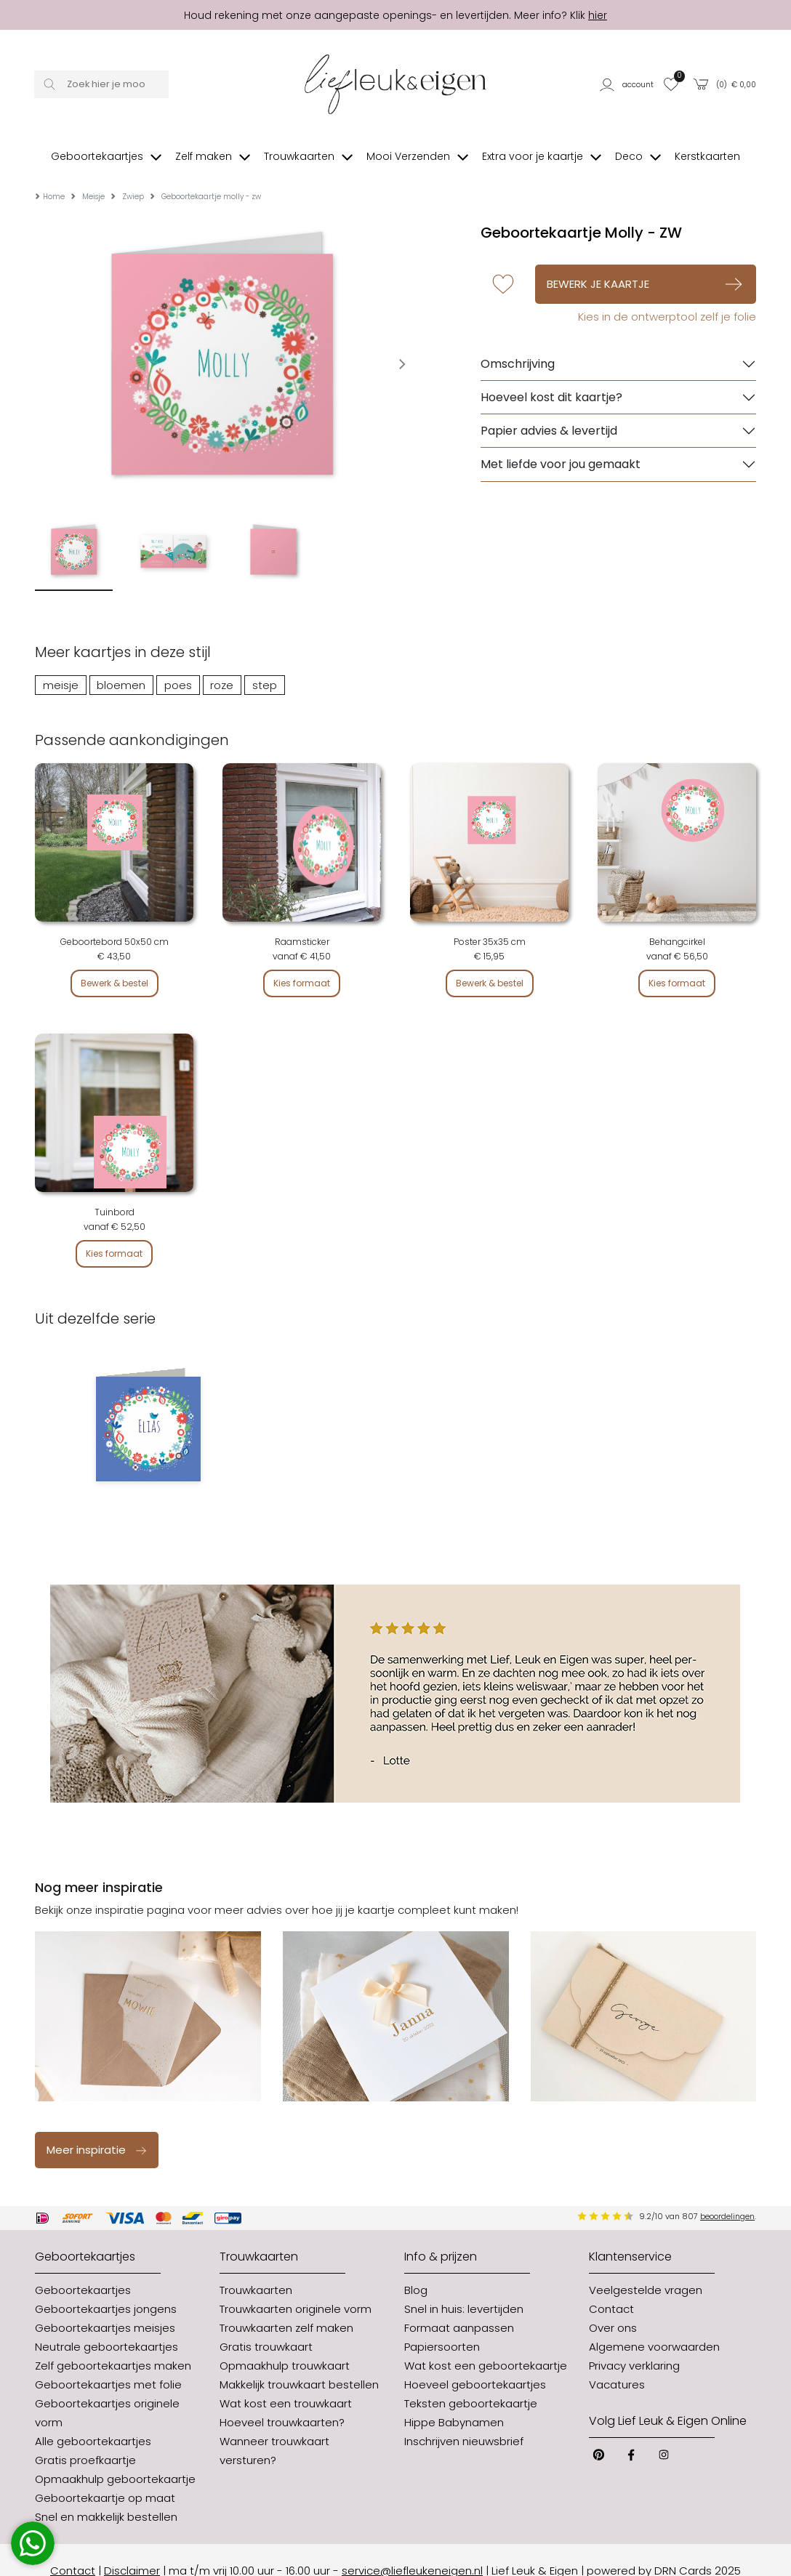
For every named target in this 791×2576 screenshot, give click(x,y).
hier (597, 15)
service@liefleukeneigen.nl (412, 2548)
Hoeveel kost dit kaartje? (551, 375)
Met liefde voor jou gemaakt (561, 442)
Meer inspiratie (97, 2128)
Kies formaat (301, 961)
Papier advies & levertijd (549, 409)
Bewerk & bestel (114, 961)
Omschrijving (518, 342)
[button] (627, 84)
